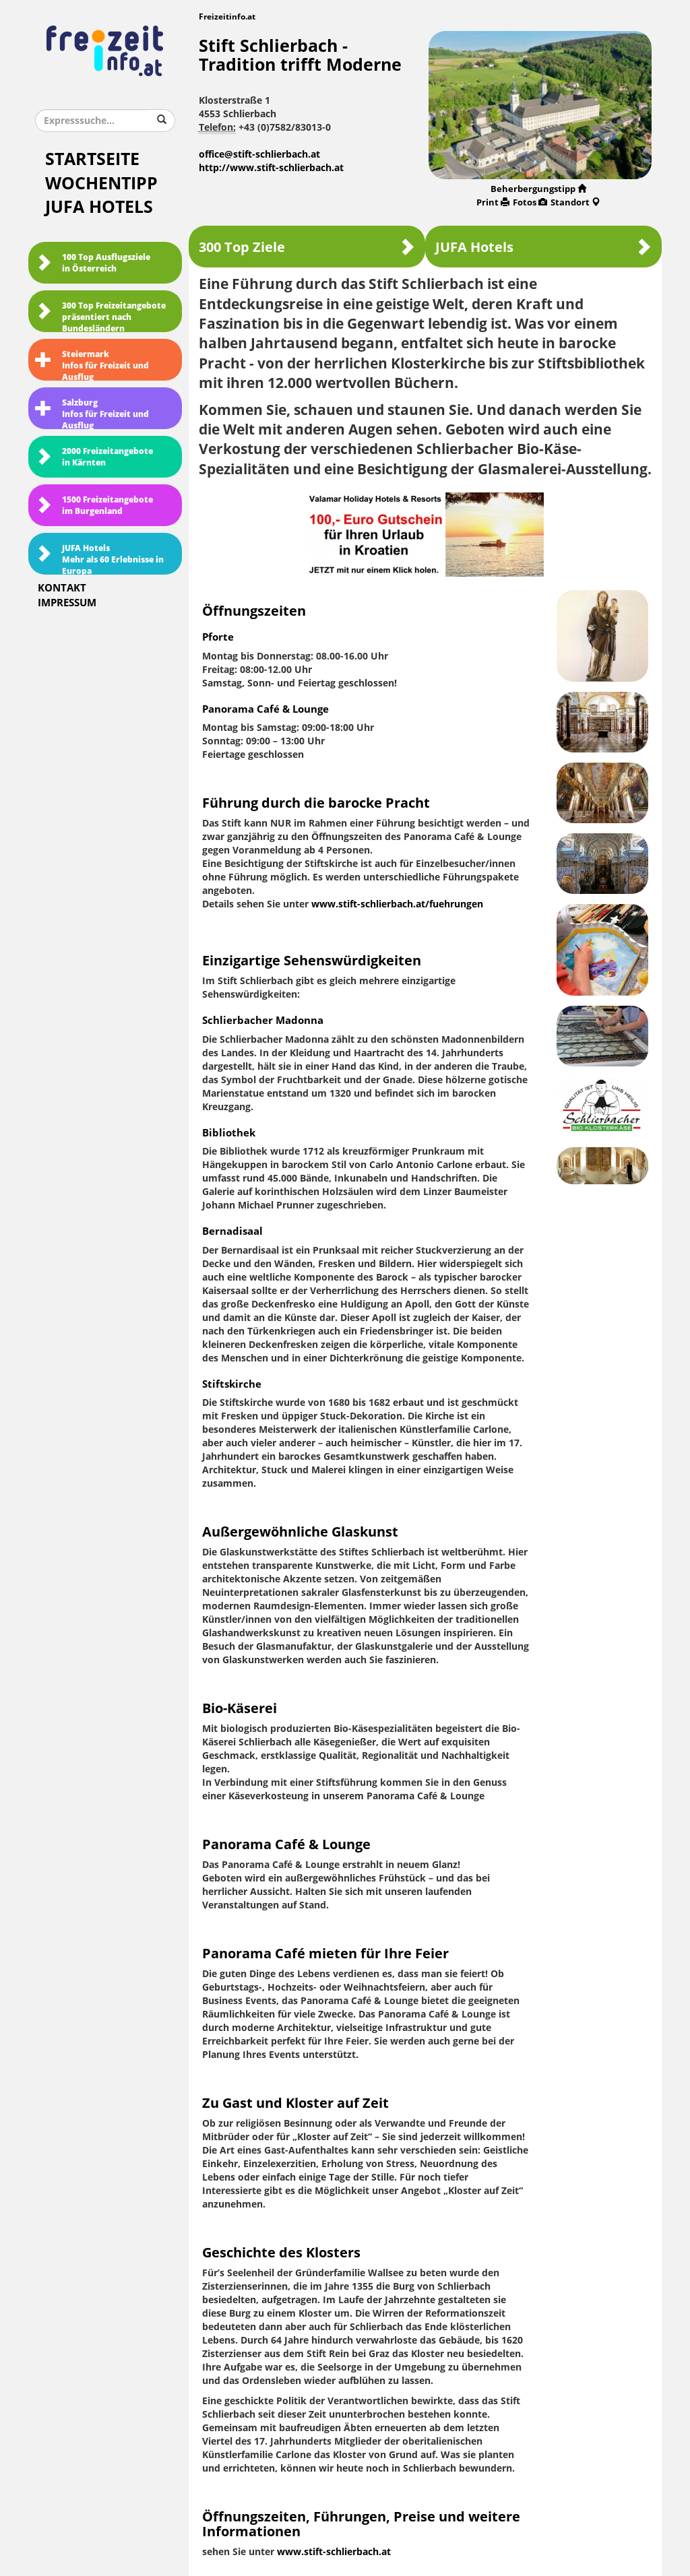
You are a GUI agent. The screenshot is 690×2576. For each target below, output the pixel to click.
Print (492, 202)
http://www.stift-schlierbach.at (271, 168)
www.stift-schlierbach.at (334, 2552)
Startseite (92, 159)
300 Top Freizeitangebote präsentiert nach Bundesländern (100, 316)
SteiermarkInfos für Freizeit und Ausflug (92, 365)
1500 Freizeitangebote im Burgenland (94, 505)
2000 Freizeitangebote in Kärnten (94, 457)
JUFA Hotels (99, 207)
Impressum (67, 603)
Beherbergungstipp (538, 189)
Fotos (530, 202)
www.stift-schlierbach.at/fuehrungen (397, 904)
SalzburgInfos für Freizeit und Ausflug (92, 413)
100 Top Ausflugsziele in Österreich (92, 263)
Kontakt (62, 588)
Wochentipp (101, 183)
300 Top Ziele (307, 246)
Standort (575, 202)
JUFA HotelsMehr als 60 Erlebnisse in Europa (99, 559)
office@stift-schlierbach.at (259, 154)
